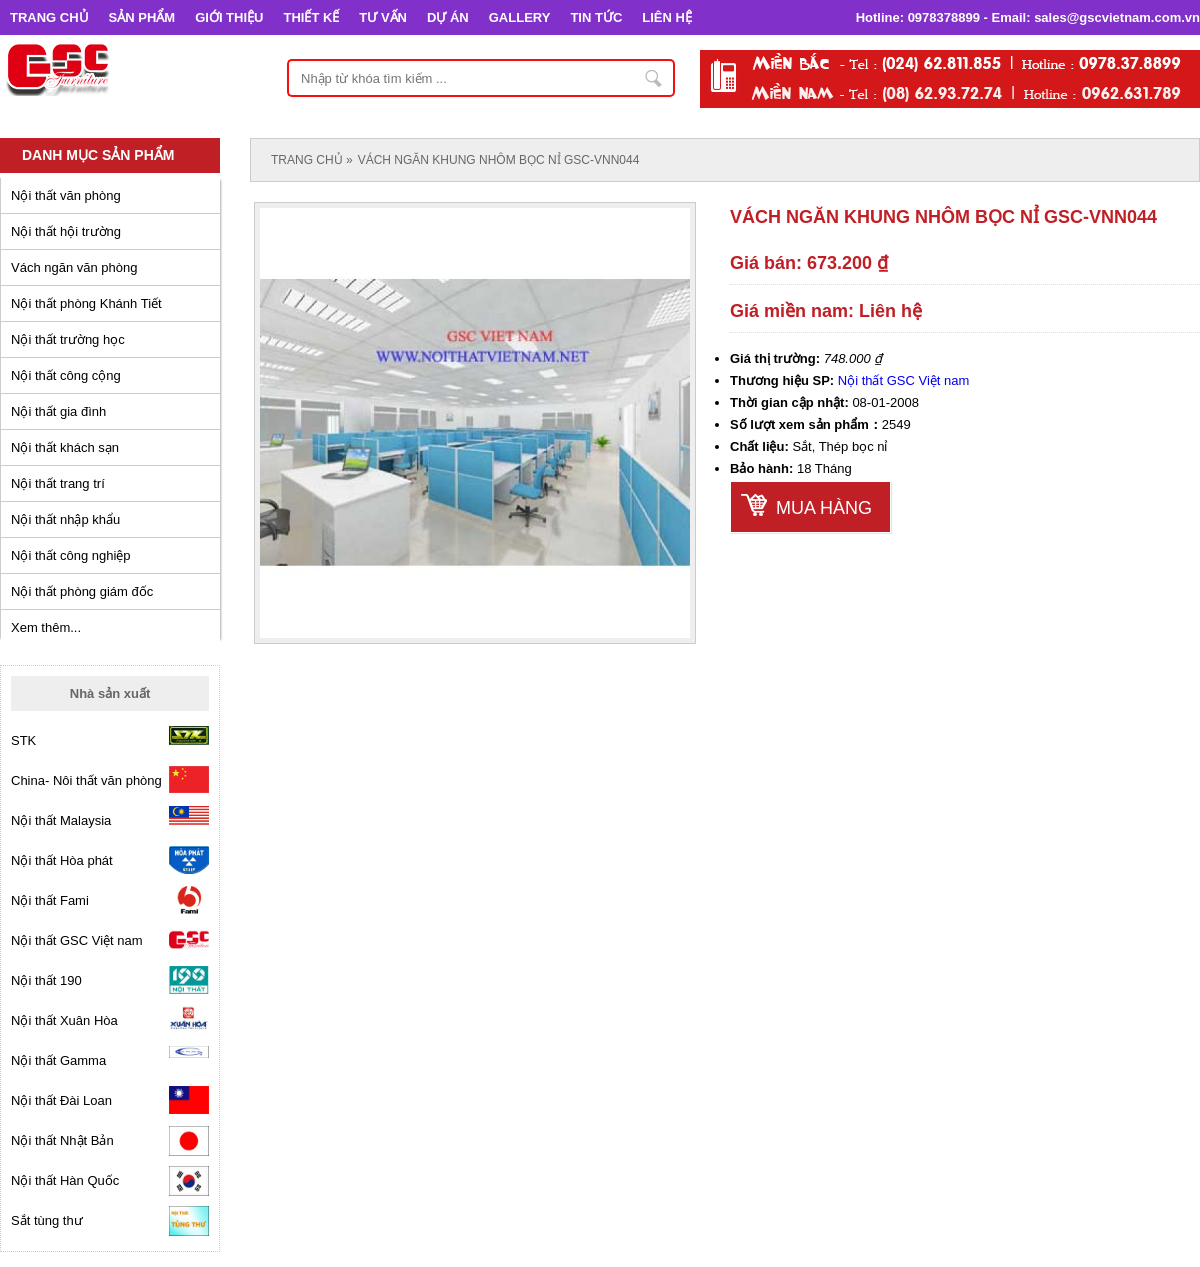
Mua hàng (824, 508)
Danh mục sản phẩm (98, 155)
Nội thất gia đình (58, 411)
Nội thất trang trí (58, 483)
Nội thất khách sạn (65, 447)
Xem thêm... (46, 627)
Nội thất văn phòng (66, 195)
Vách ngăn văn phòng (74, 267)
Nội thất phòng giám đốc (82, 591)
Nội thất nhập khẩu (65, 519)
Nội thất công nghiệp (71, 555)
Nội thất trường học (68, 339)
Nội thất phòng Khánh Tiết (86, 303)
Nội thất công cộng (66, 375)
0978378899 (944, 17)
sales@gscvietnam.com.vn (1117, 17)
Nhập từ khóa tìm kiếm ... (654, 78)
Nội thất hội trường (66, 231)
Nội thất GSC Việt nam (904, 380)
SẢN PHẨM (142, 17)
